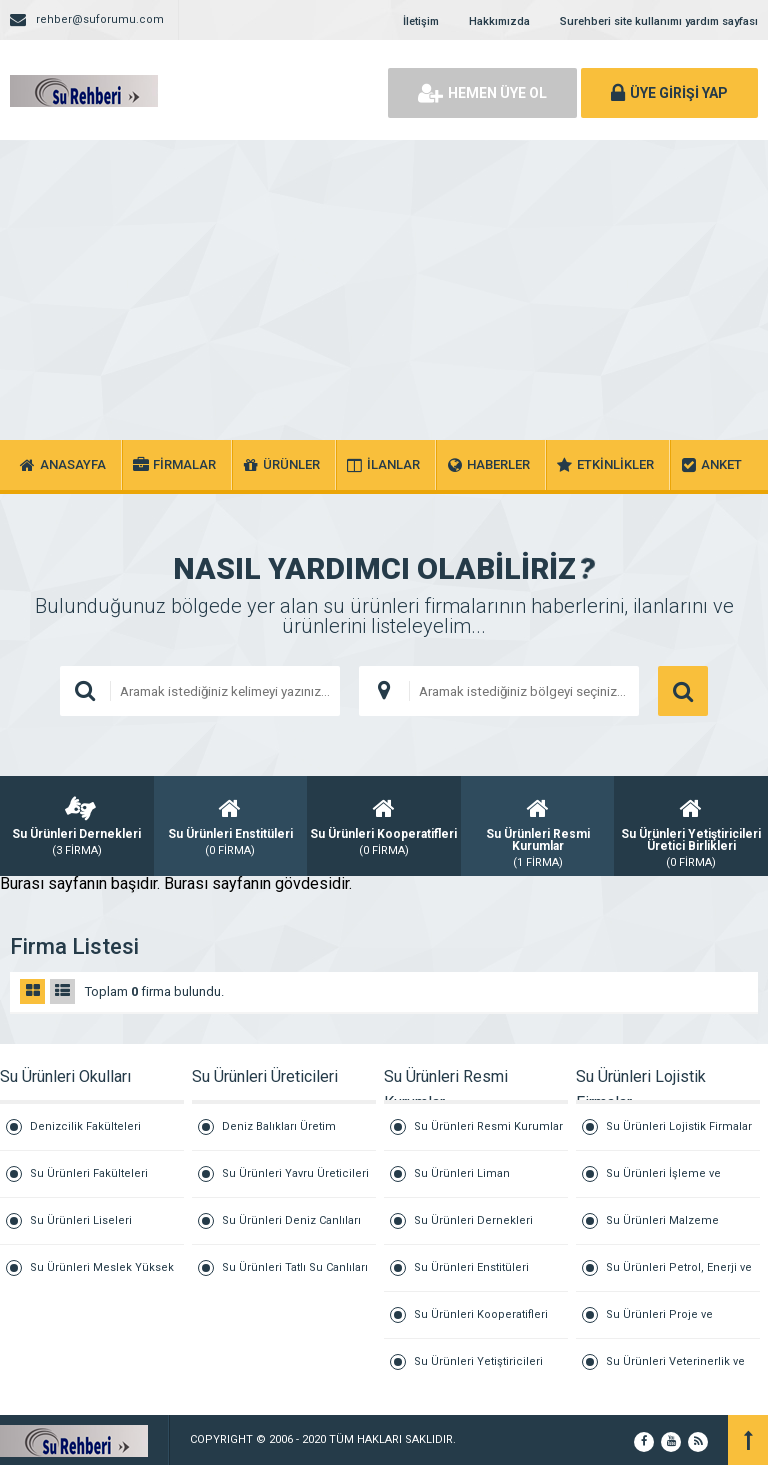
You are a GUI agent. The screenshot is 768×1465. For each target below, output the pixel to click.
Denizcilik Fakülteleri (85, 1126)
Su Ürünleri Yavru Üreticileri (295, 1173)
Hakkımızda (499, 21)
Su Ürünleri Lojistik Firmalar (679, 1126)
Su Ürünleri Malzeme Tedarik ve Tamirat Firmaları (678, 1229)
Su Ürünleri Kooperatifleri (481, 1314)
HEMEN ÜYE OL (482, 93)
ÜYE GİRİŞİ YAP (669, 93)
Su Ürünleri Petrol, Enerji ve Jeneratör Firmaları (679, 1276)
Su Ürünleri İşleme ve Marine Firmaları (663, 1182)
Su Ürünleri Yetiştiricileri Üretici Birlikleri (478, 1370)
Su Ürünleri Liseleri (81, 1220)
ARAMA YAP (683, 691)
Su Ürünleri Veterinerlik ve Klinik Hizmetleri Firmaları (675, 1370)
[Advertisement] (384, 290)
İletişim (421, 21)
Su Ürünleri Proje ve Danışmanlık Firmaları (663, 1323)
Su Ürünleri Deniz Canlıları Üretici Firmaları (291, 1229)
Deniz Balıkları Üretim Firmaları (279, 1135)
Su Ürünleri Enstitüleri (471, 1267)
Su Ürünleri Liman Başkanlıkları (462, 1182)
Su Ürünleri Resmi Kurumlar (488, 1126)
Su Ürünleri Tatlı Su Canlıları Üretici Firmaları (295, 1276)
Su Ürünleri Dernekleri (473, 1220)
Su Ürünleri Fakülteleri (89, 1173)
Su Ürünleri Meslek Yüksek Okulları (102, 1276)
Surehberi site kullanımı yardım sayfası (659, 21)
